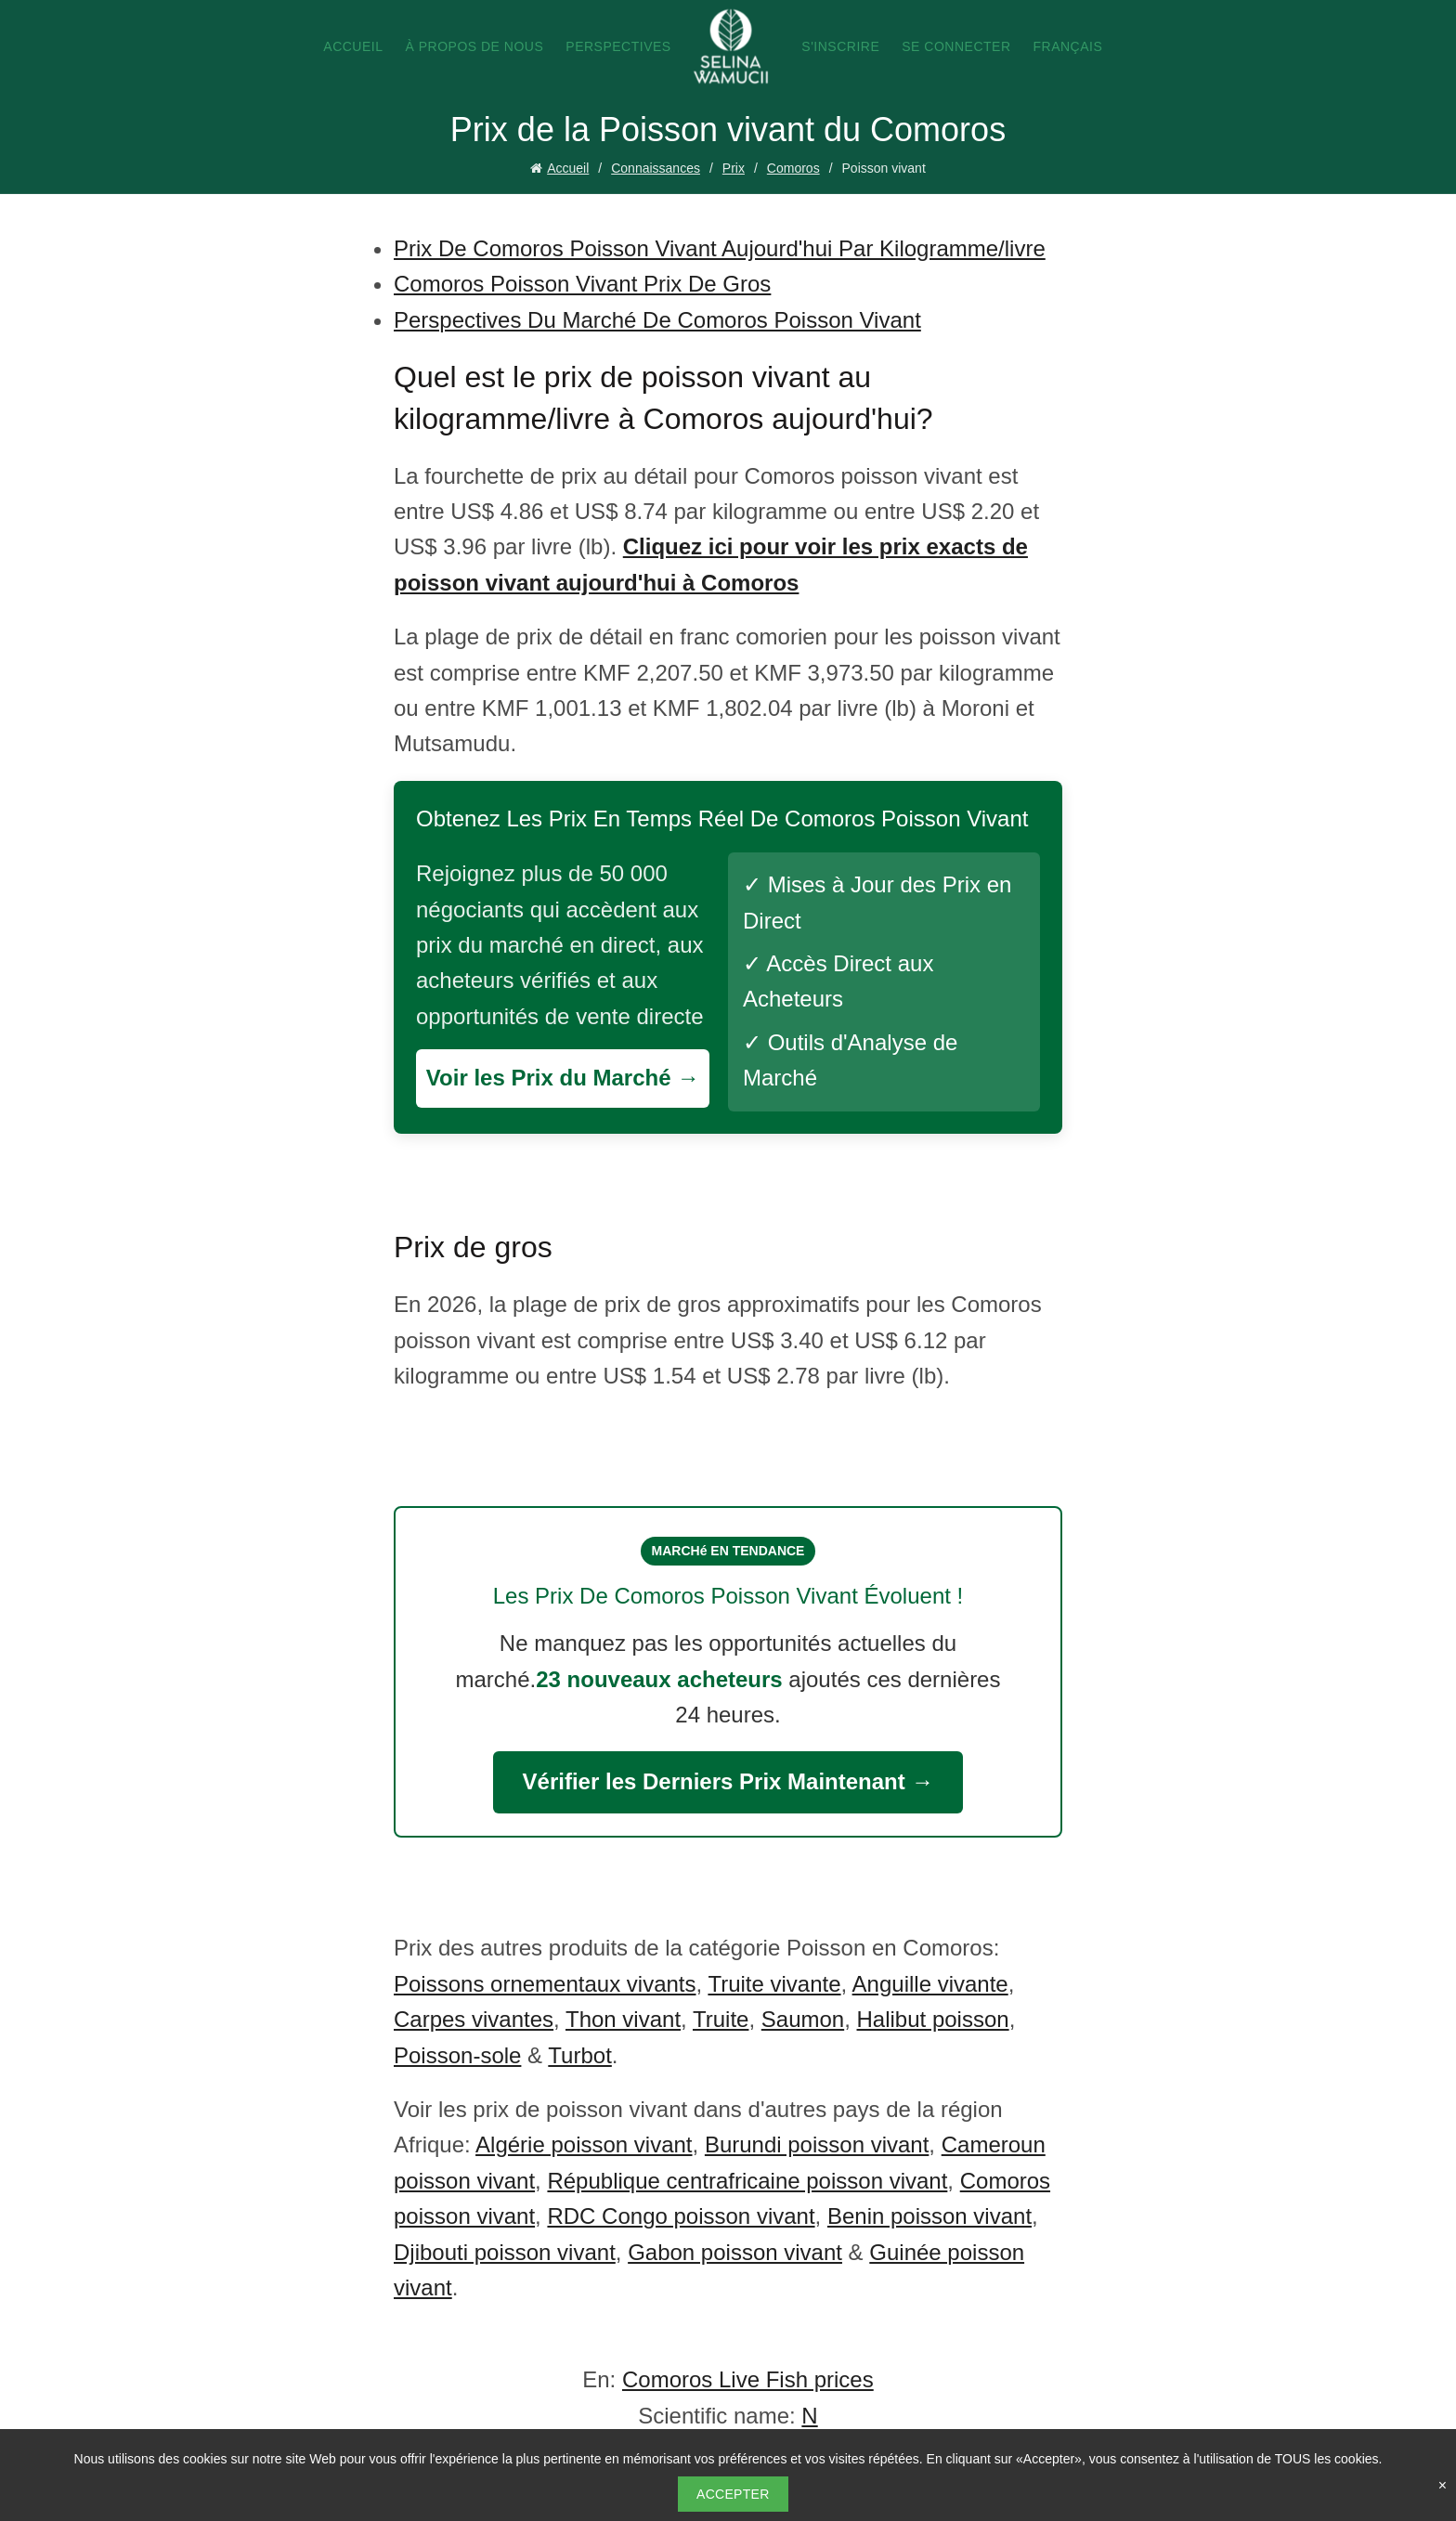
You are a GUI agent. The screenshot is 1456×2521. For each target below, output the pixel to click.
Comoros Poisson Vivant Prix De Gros (582, 283)
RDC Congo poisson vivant (680, 2216)
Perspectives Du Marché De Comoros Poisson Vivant (657, 319)
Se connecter (956, 46)
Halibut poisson (933, 2019)
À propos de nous (474, 46)
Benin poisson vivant (929, 2216)
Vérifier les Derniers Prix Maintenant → (728, 1781)
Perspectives (618, 46)
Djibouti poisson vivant (505, 2252)
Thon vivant (623, 2019)
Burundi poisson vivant (817, 2144)
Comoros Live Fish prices (748, 2379)
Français (1068, 46)
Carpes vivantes (473, 2019)
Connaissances (655, 168)
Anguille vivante (930, 1983)
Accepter (733, 2494)
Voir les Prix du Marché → (562, 1077)
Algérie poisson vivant (583, 2144)
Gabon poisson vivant (735, 2252)
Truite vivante (774, 1983)
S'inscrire (840, 46)
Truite (720, 2019)
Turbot (579, 2055)
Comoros (793, 168)
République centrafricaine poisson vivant (747, 2180)
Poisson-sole (457, 2055)
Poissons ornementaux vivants (545, 1983)
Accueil (353, 46)
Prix (733, 168)
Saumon (802, 2019)
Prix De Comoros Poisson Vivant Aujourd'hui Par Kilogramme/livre (720, 248)
